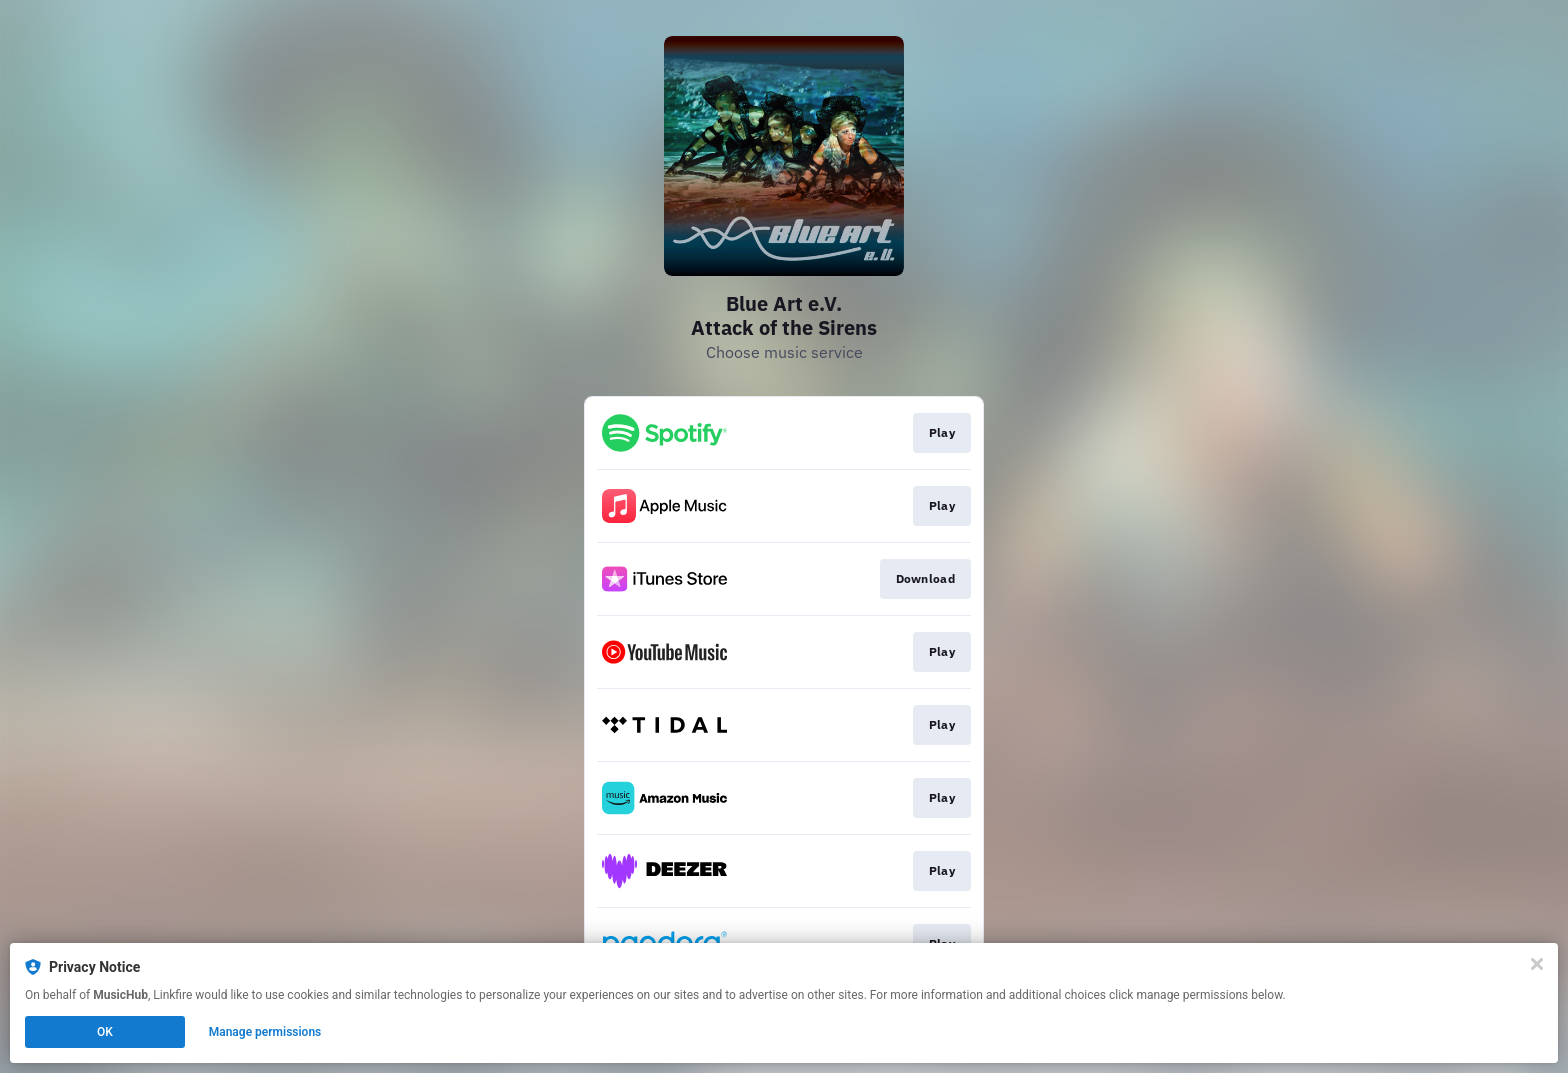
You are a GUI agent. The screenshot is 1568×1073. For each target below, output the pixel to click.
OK (105, 1032)
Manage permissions (265, 1032)
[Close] (1537, 964)
